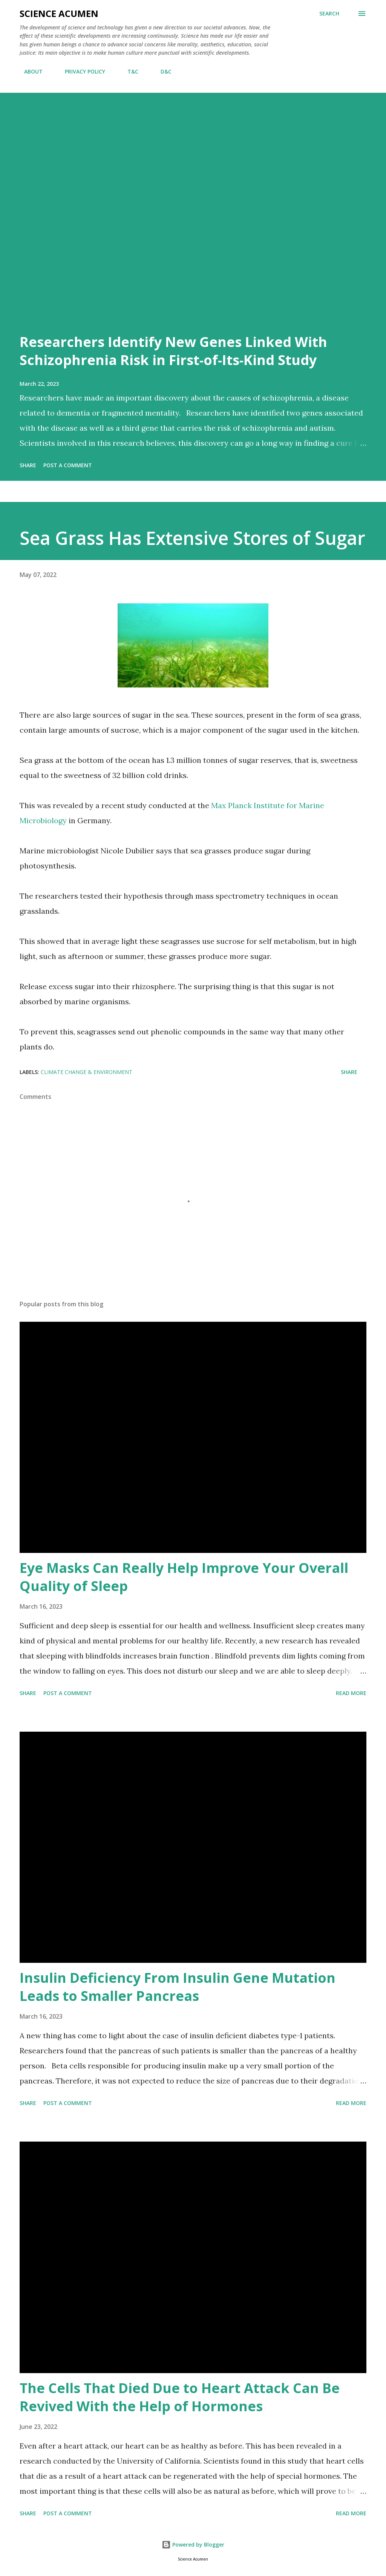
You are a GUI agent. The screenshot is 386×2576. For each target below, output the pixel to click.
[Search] (329, 13)
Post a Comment (67, 465)
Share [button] (28, 465)
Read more (351, 1693)
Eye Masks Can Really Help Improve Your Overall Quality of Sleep (184, 1577)
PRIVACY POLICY (80, 71)
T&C (128, 71)
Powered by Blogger (193, 2544)
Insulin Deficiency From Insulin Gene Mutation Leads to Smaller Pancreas (177, 1986)
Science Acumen (59, 13)
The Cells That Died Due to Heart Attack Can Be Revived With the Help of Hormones (180, 2397)
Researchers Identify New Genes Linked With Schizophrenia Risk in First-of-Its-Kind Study (173, 351)
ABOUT (29, 71)
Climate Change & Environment (86, 1072)
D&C (161, 71)
